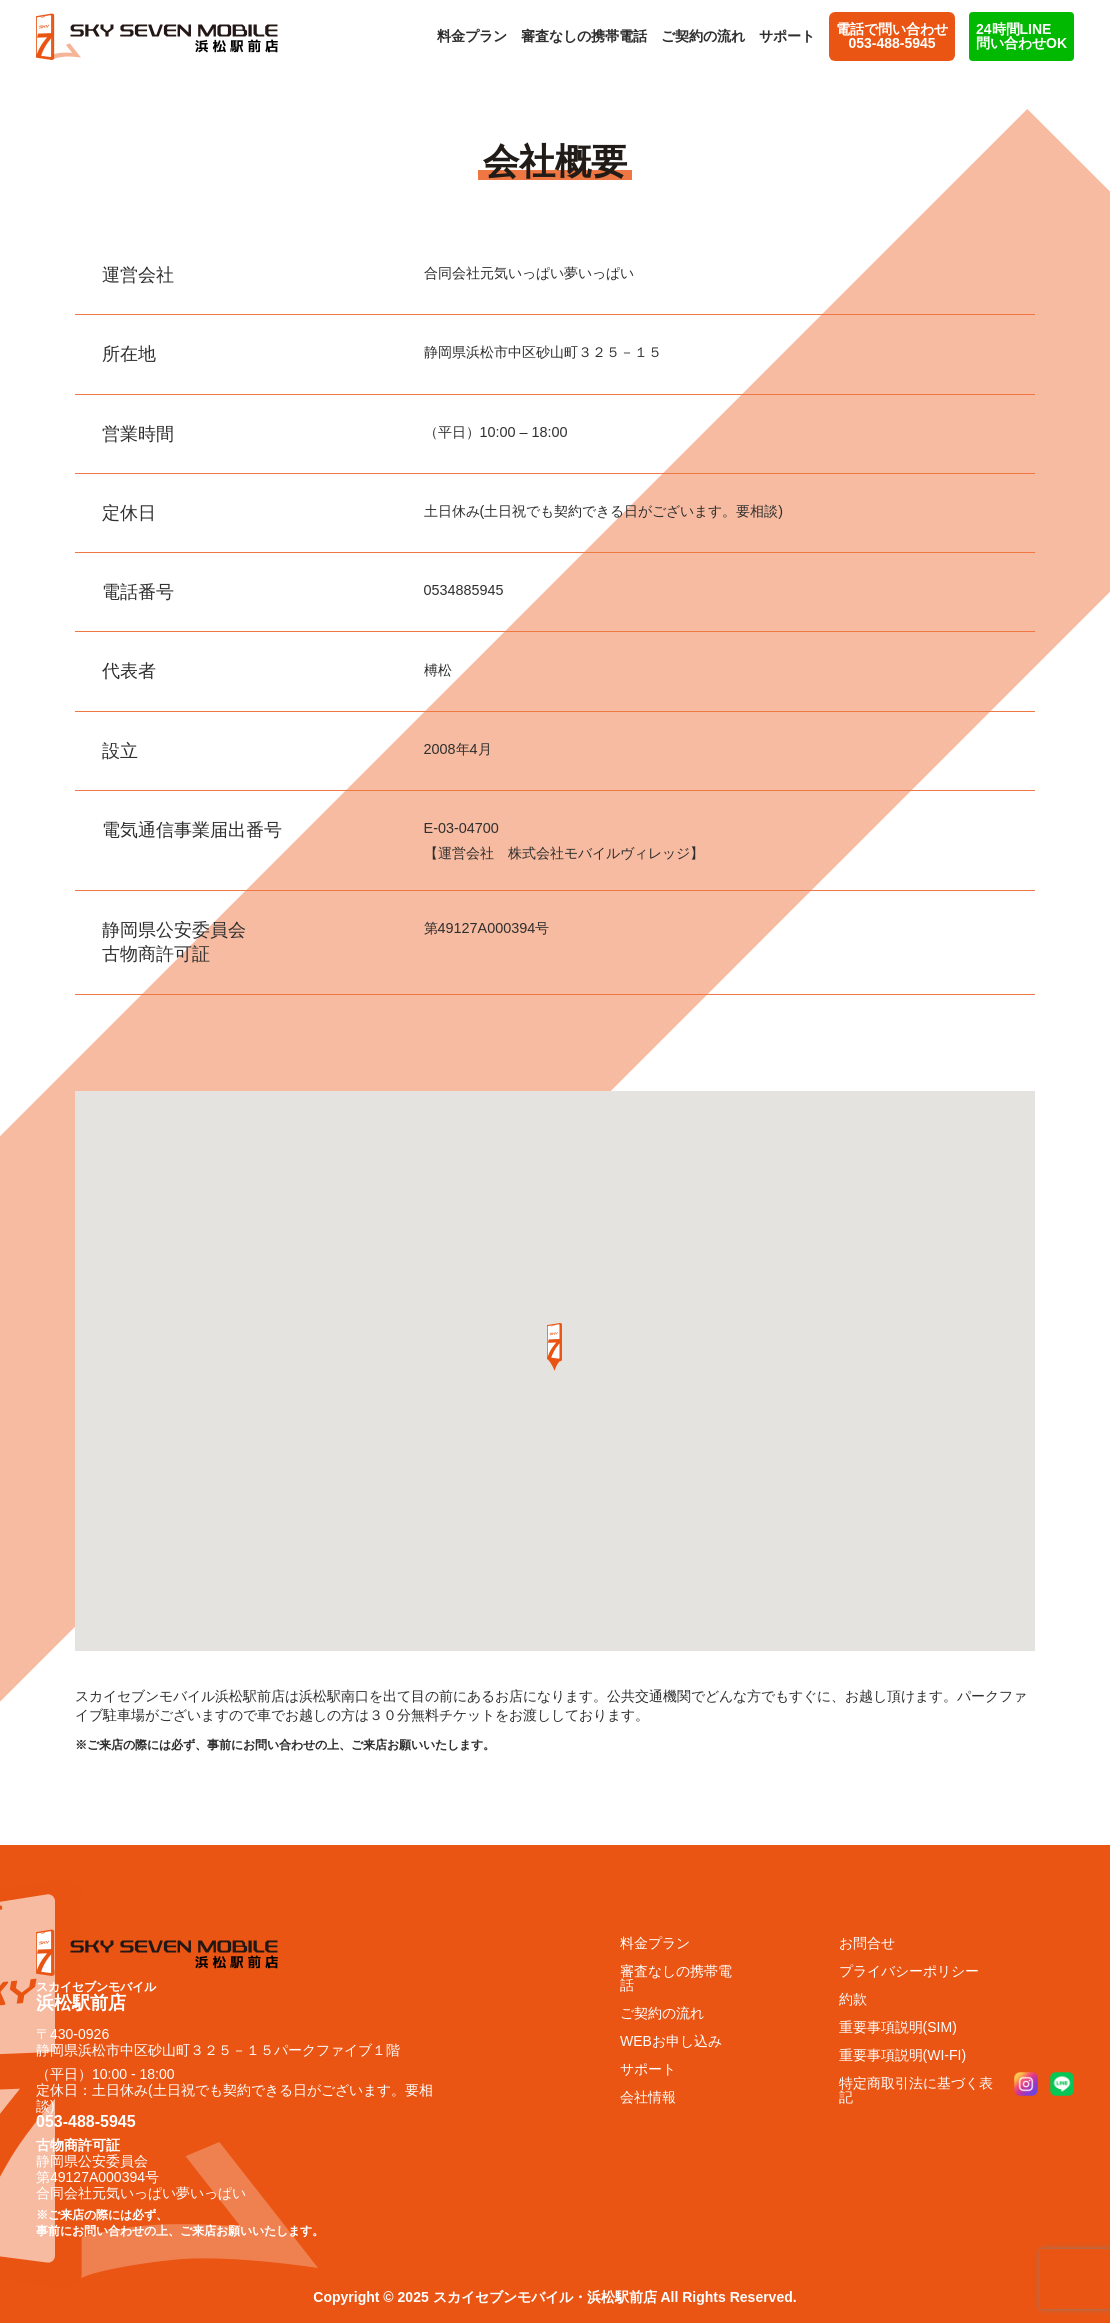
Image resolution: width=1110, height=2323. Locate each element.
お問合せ (867, 1943)
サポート (787, 36)
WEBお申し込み (671, 2041)
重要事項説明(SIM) (898, 2027)
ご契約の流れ (703, 36)
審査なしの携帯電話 (584, 36)
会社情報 (648, 2097)
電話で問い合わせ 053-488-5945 (892, 36)
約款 (853, 1999)
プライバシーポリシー (909, 1971)
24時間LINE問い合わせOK (1021, 36)
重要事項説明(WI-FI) (903, 2055)
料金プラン (472, 36)
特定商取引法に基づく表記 (916, 2090)
